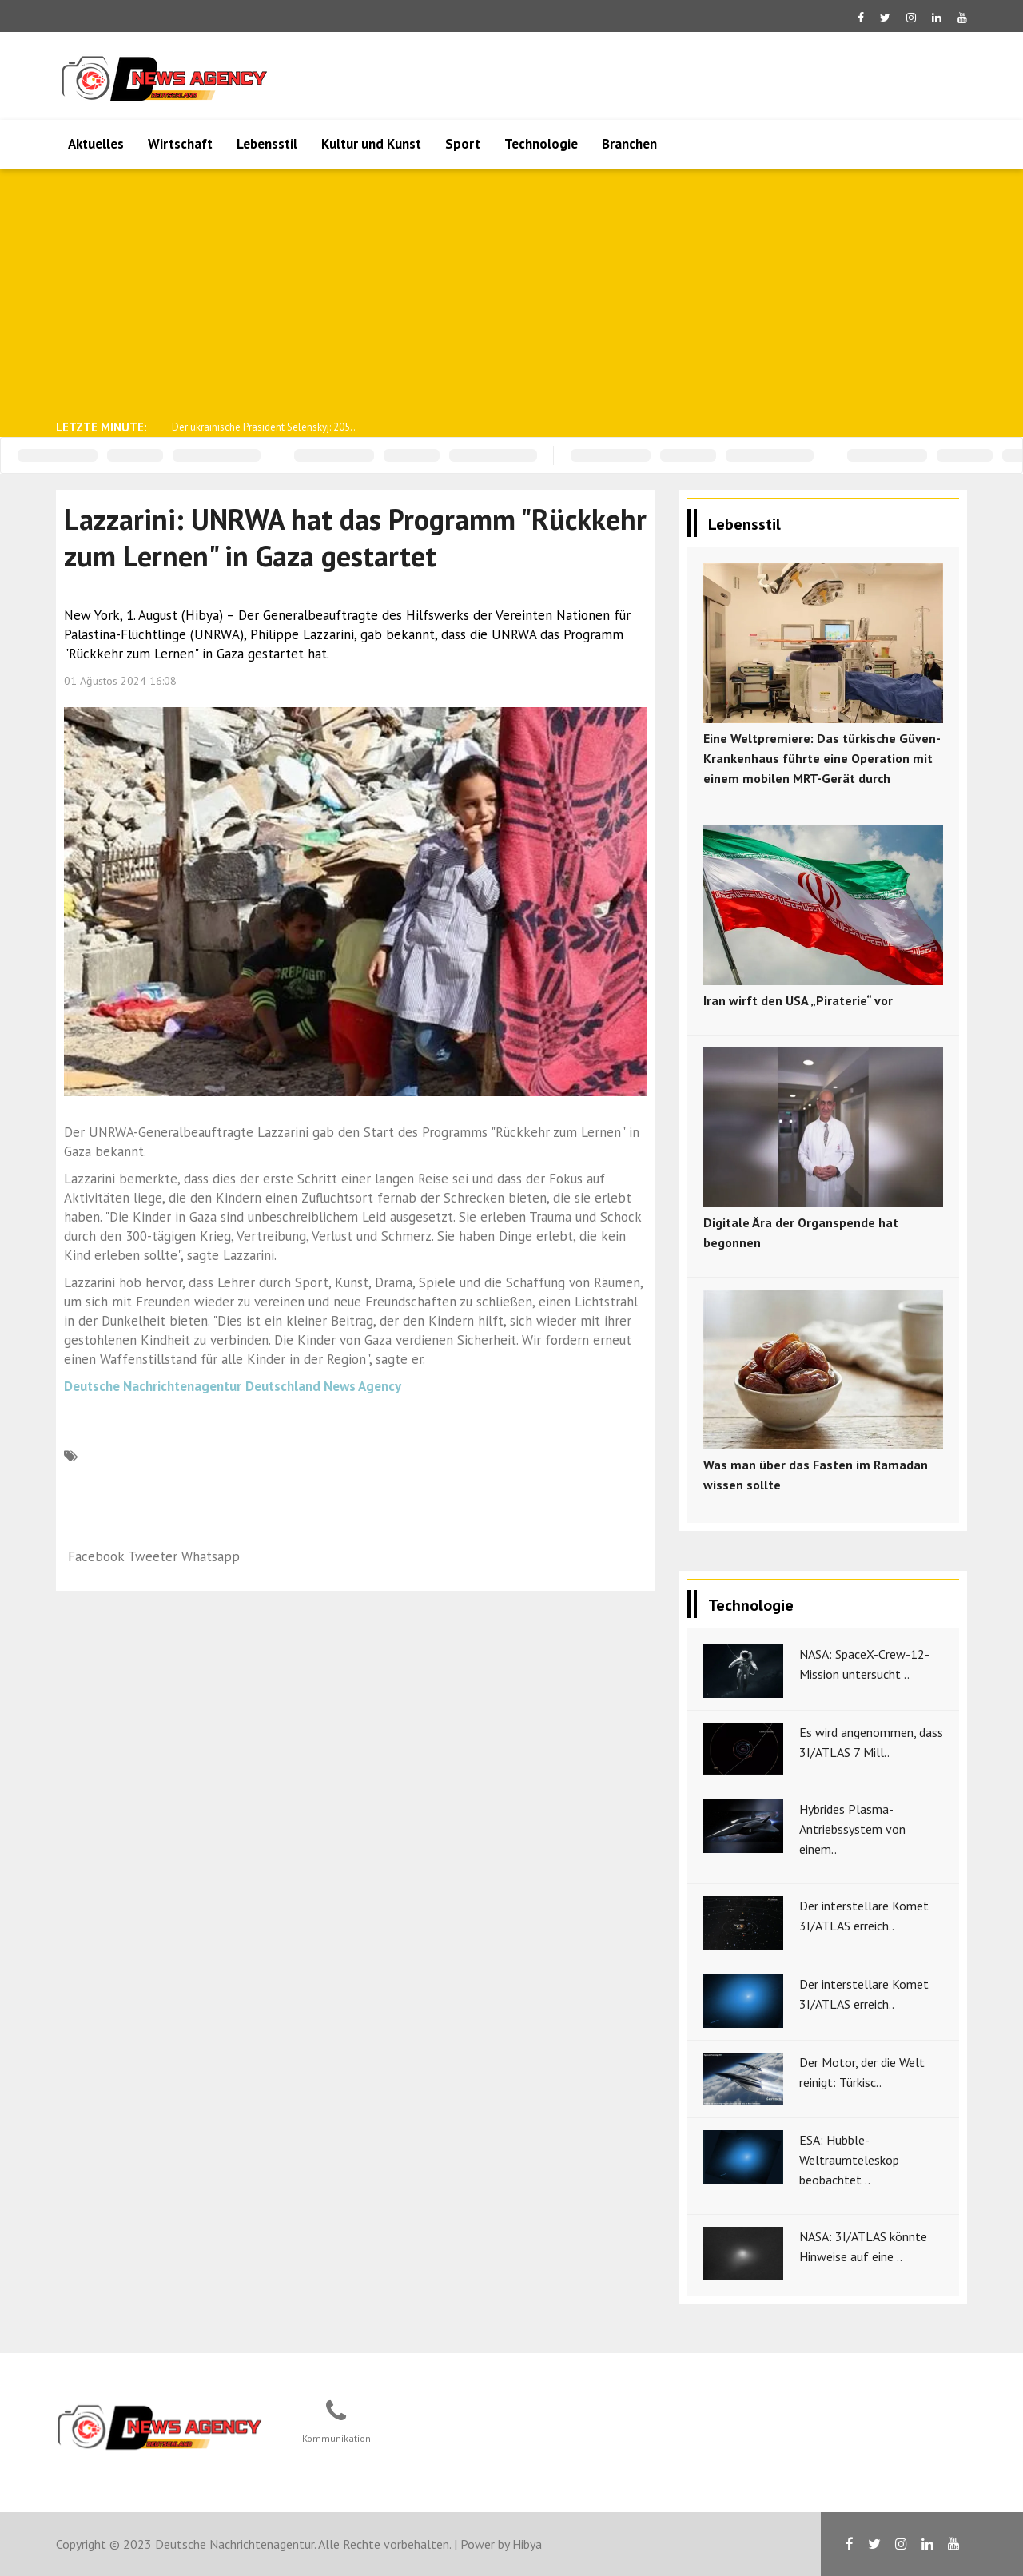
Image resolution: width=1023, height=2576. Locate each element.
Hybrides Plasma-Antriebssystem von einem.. (852, 1829)
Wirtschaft (180, 144)
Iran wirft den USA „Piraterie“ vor (798, 1000)
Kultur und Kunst (371, 144)
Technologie (541, 144)
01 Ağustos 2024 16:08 (120, 681)
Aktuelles (96, 144)
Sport (462, 144)
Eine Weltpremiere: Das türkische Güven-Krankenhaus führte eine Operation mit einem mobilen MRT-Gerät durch (822, 758)
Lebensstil (267, 144)
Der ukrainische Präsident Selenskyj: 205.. (264, 427)
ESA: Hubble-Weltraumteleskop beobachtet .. (849, 2160)
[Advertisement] (511, 292)
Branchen (629, 144)
